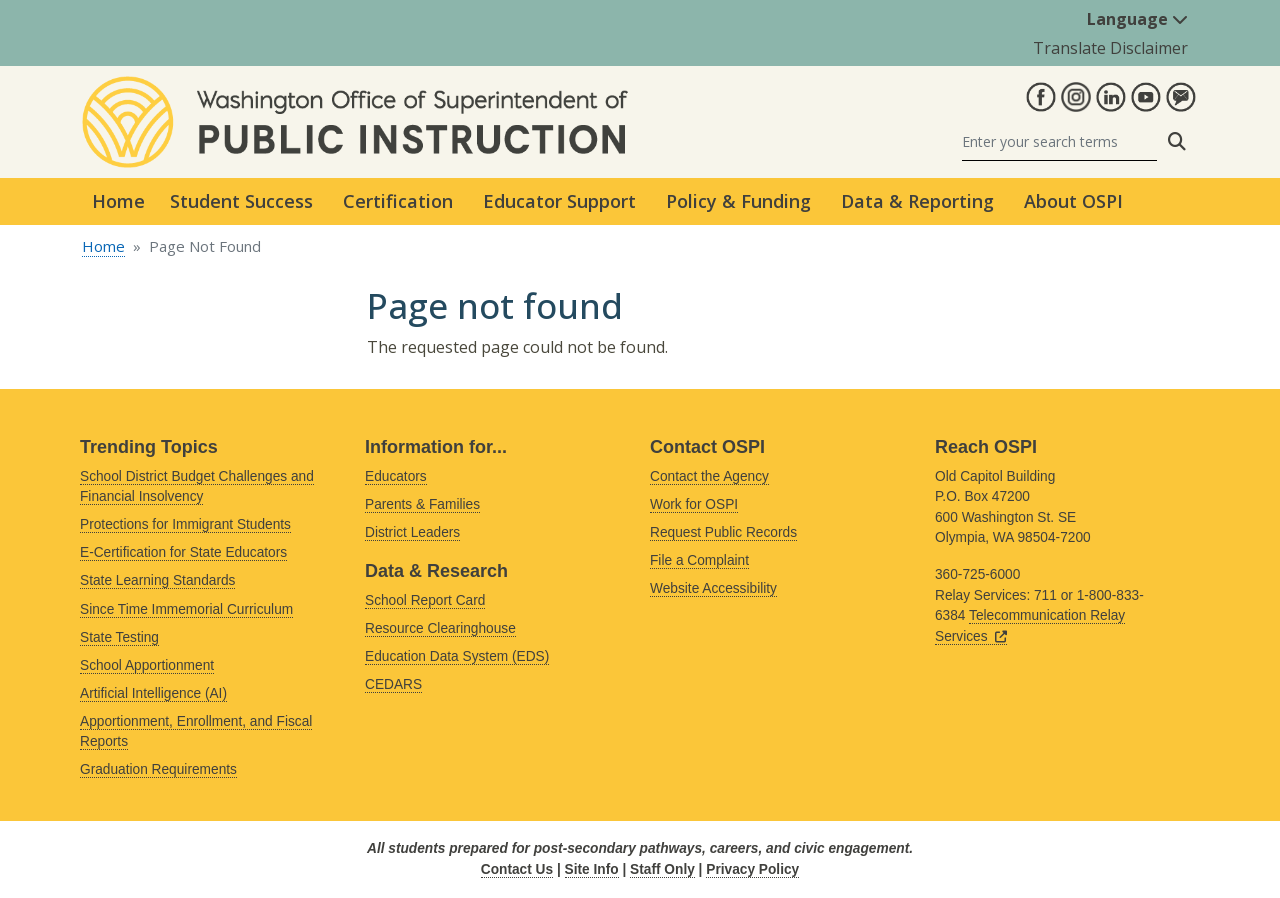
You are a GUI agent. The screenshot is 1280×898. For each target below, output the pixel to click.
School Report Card (425, 600)
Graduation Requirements (158, 769)
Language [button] (1137, 19)
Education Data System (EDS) (457, 656)
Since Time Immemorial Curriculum (186, 609)
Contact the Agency (709, 476)
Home (118, 201)
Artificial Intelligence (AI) (153, 693)
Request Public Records (723, 532)
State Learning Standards (157, 580)
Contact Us (517, 869)
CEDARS (393, 684)
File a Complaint (699, 560)
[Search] (1059, 141)
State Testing (119, 637)
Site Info (592, 869)
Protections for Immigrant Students (185, 524)
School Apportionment (147, 665)
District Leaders (412, 532)
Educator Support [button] (559, 201)
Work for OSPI (694, 504)
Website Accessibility (713, 588)
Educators (396, 476)
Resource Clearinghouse (440, 628)
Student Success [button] (241, 201)
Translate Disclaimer (1110, 48)
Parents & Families (422, 504)
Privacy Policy (752, 869)
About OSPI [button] (1073, 201)
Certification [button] (398, 201)
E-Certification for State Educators (183, 552)
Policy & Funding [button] (738, 201)
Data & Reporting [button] (917, 201)
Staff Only (662, 869)
